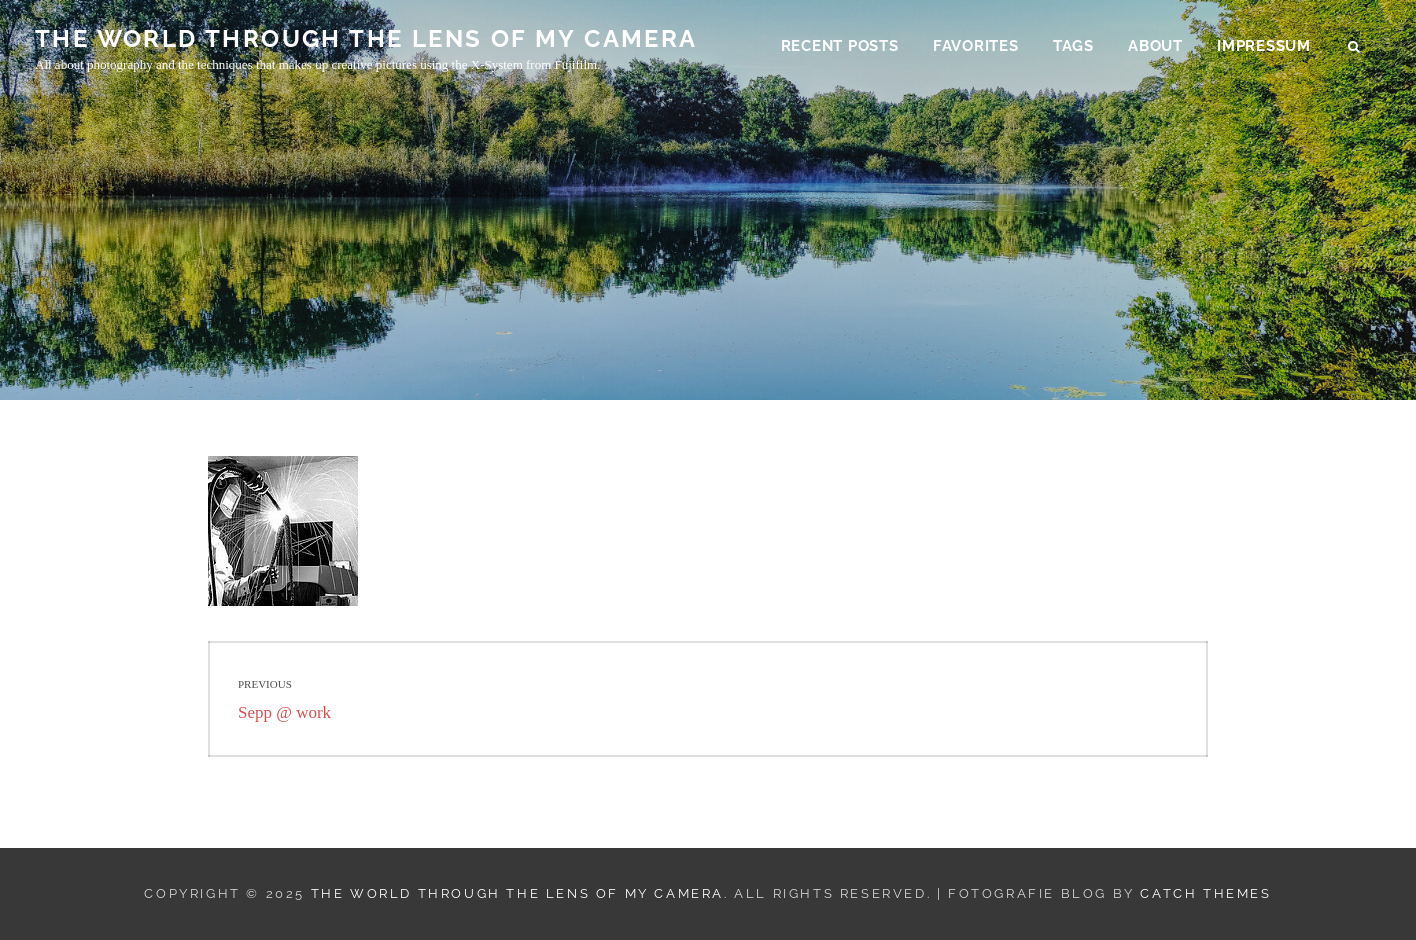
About (1155, 46)
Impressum (1264, 46)
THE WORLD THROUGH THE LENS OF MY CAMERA (366, 38)
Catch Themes (1205, 893)
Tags (1073, 46)
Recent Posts (840, 46)
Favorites (976, 46)
